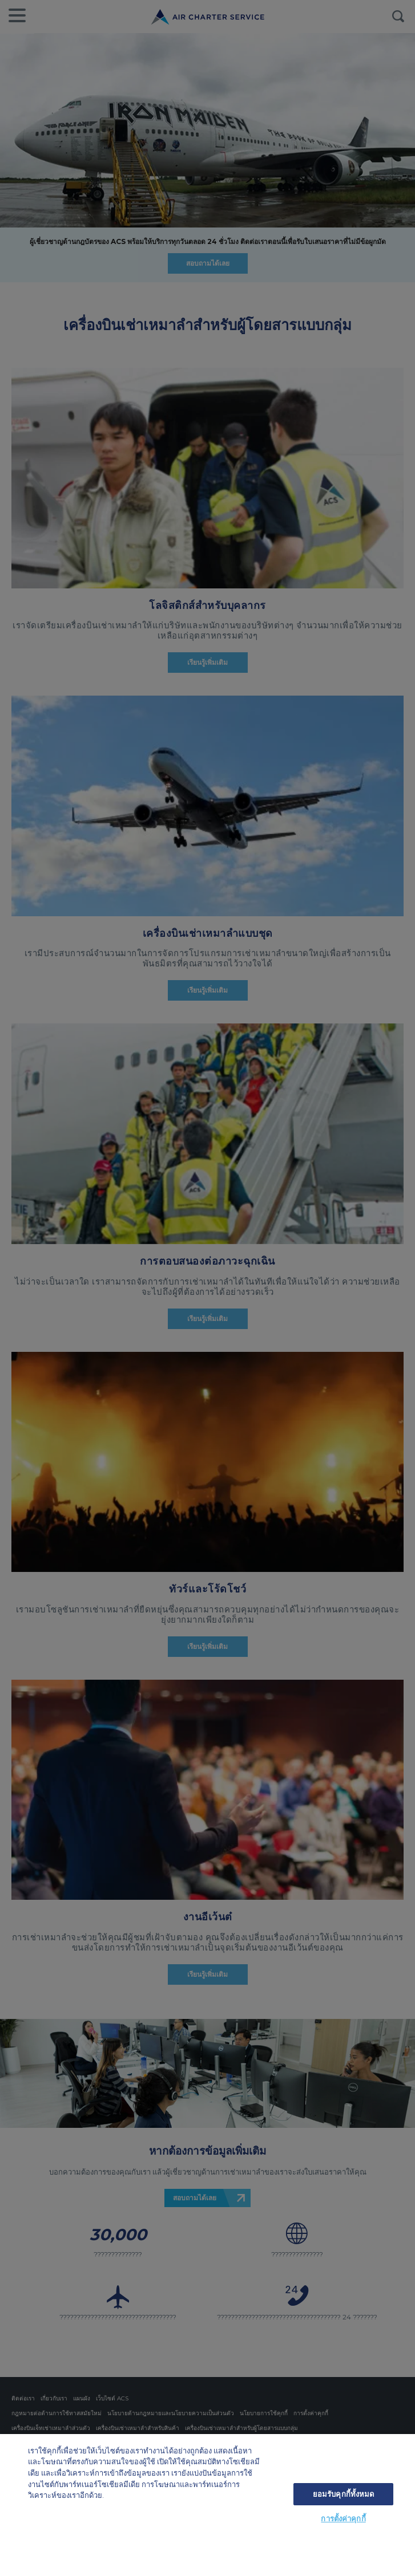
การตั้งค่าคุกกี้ (343, 2518)
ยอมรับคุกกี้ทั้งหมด (343, 2493)
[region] (207, 2505)
